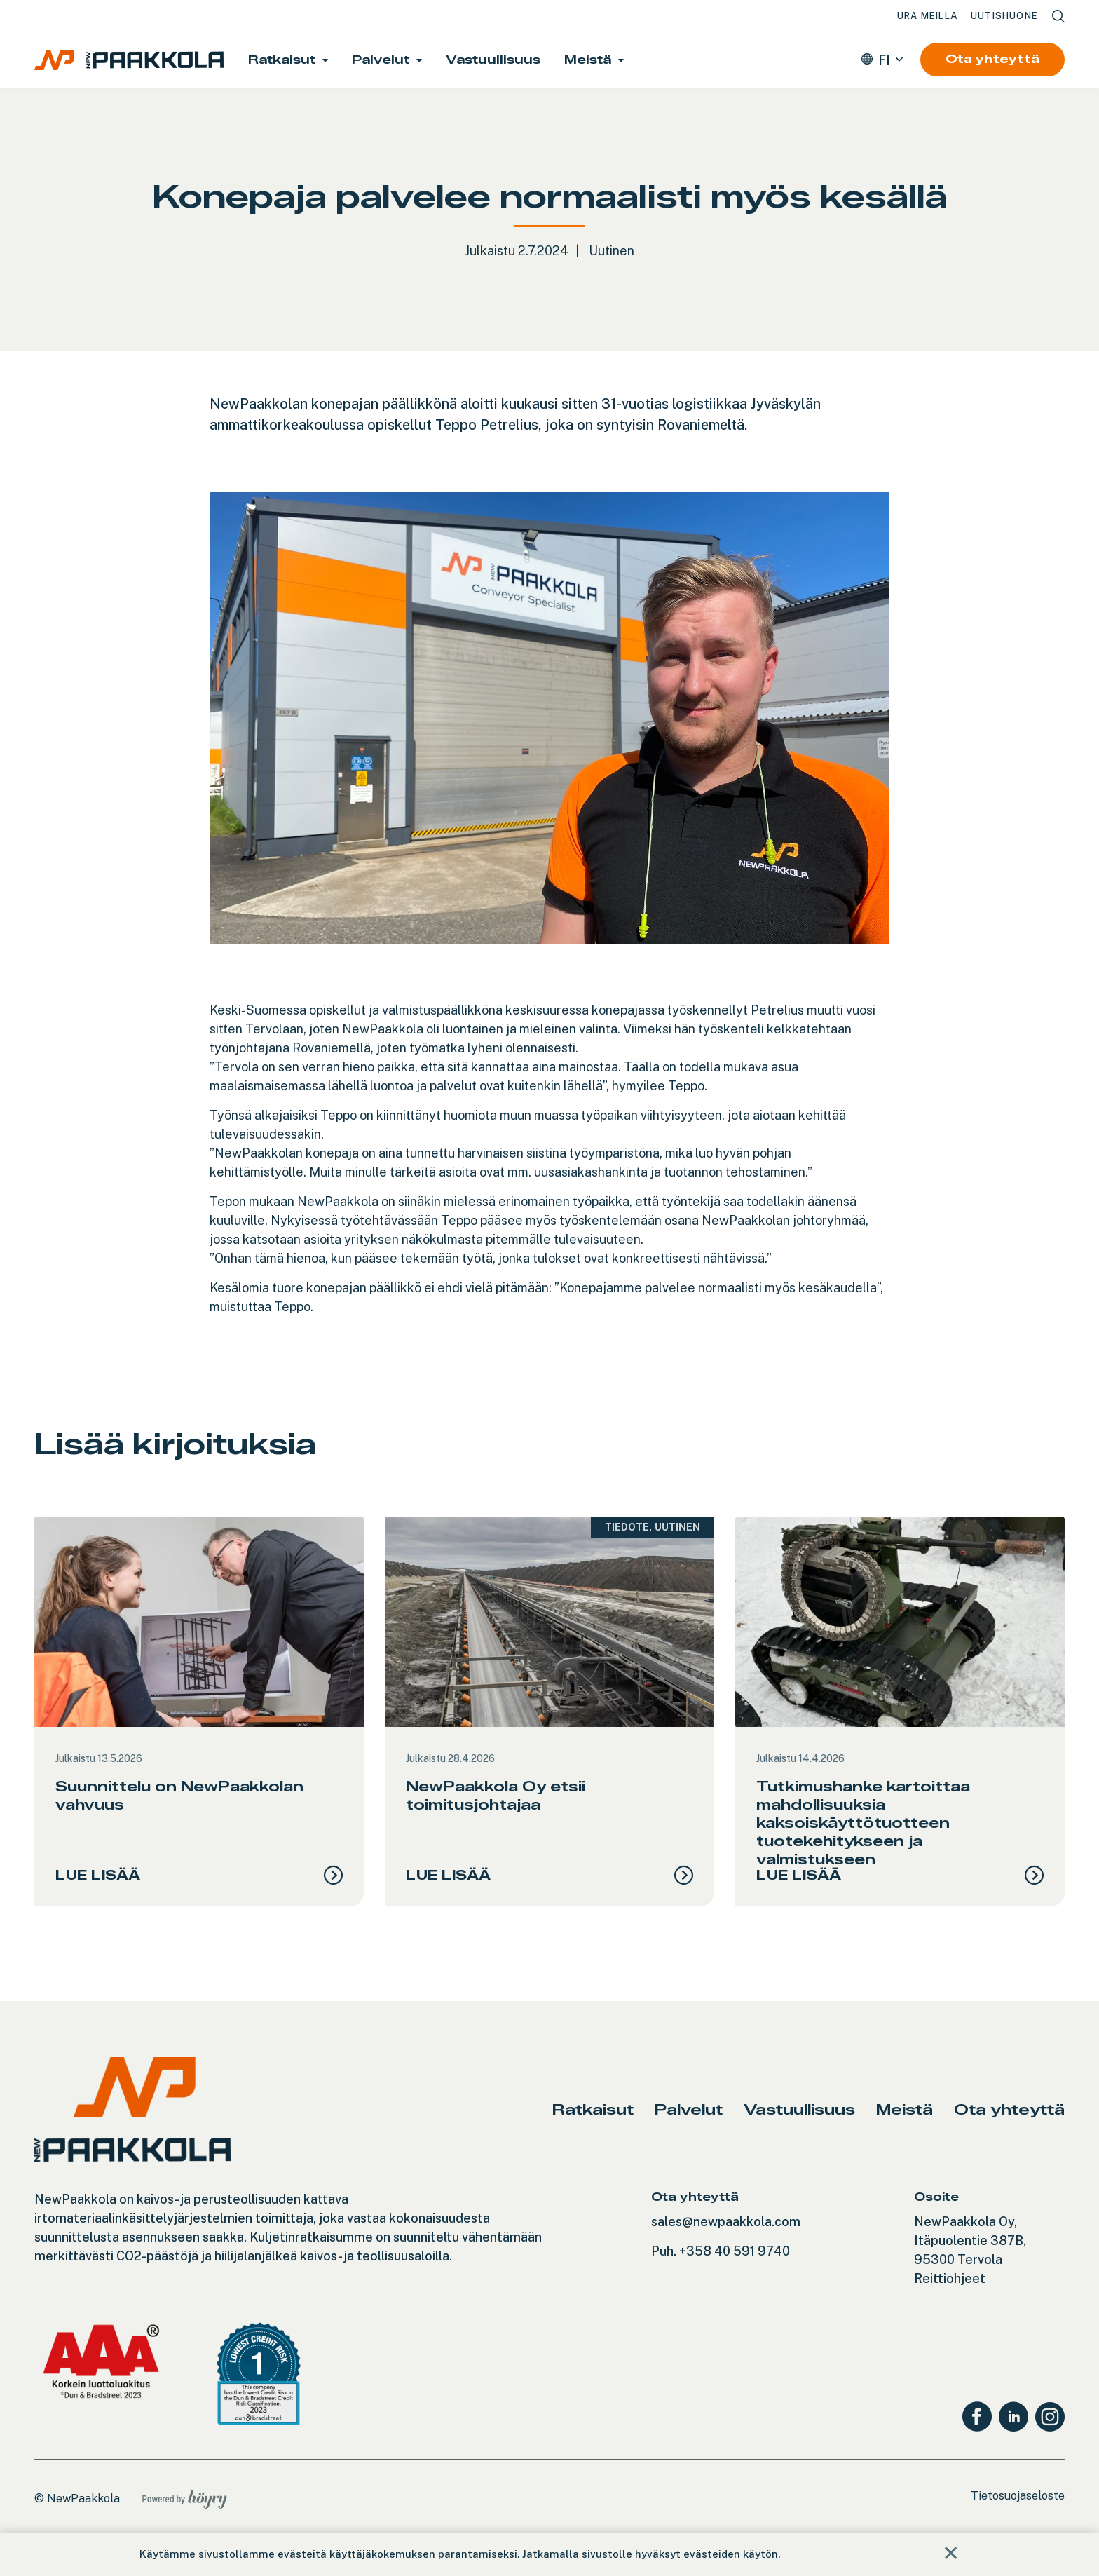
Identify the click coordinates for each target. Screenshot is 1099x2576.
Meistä (587, 60)
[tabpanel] (199, 1723)
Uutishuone (1004, 16)
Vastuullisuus (493, 60)
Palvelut (380, 60)
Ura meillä (927, 16)
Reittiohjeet (949, 2301)
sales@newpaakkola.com (725, 2244)
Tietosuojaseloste (1018, 2519)
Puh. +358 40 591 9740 (720, 2274)
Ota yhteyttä (992, 59)
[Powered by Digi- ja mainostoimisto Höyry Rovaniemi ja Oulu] (184, 2519)
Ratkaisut (281, 60)
